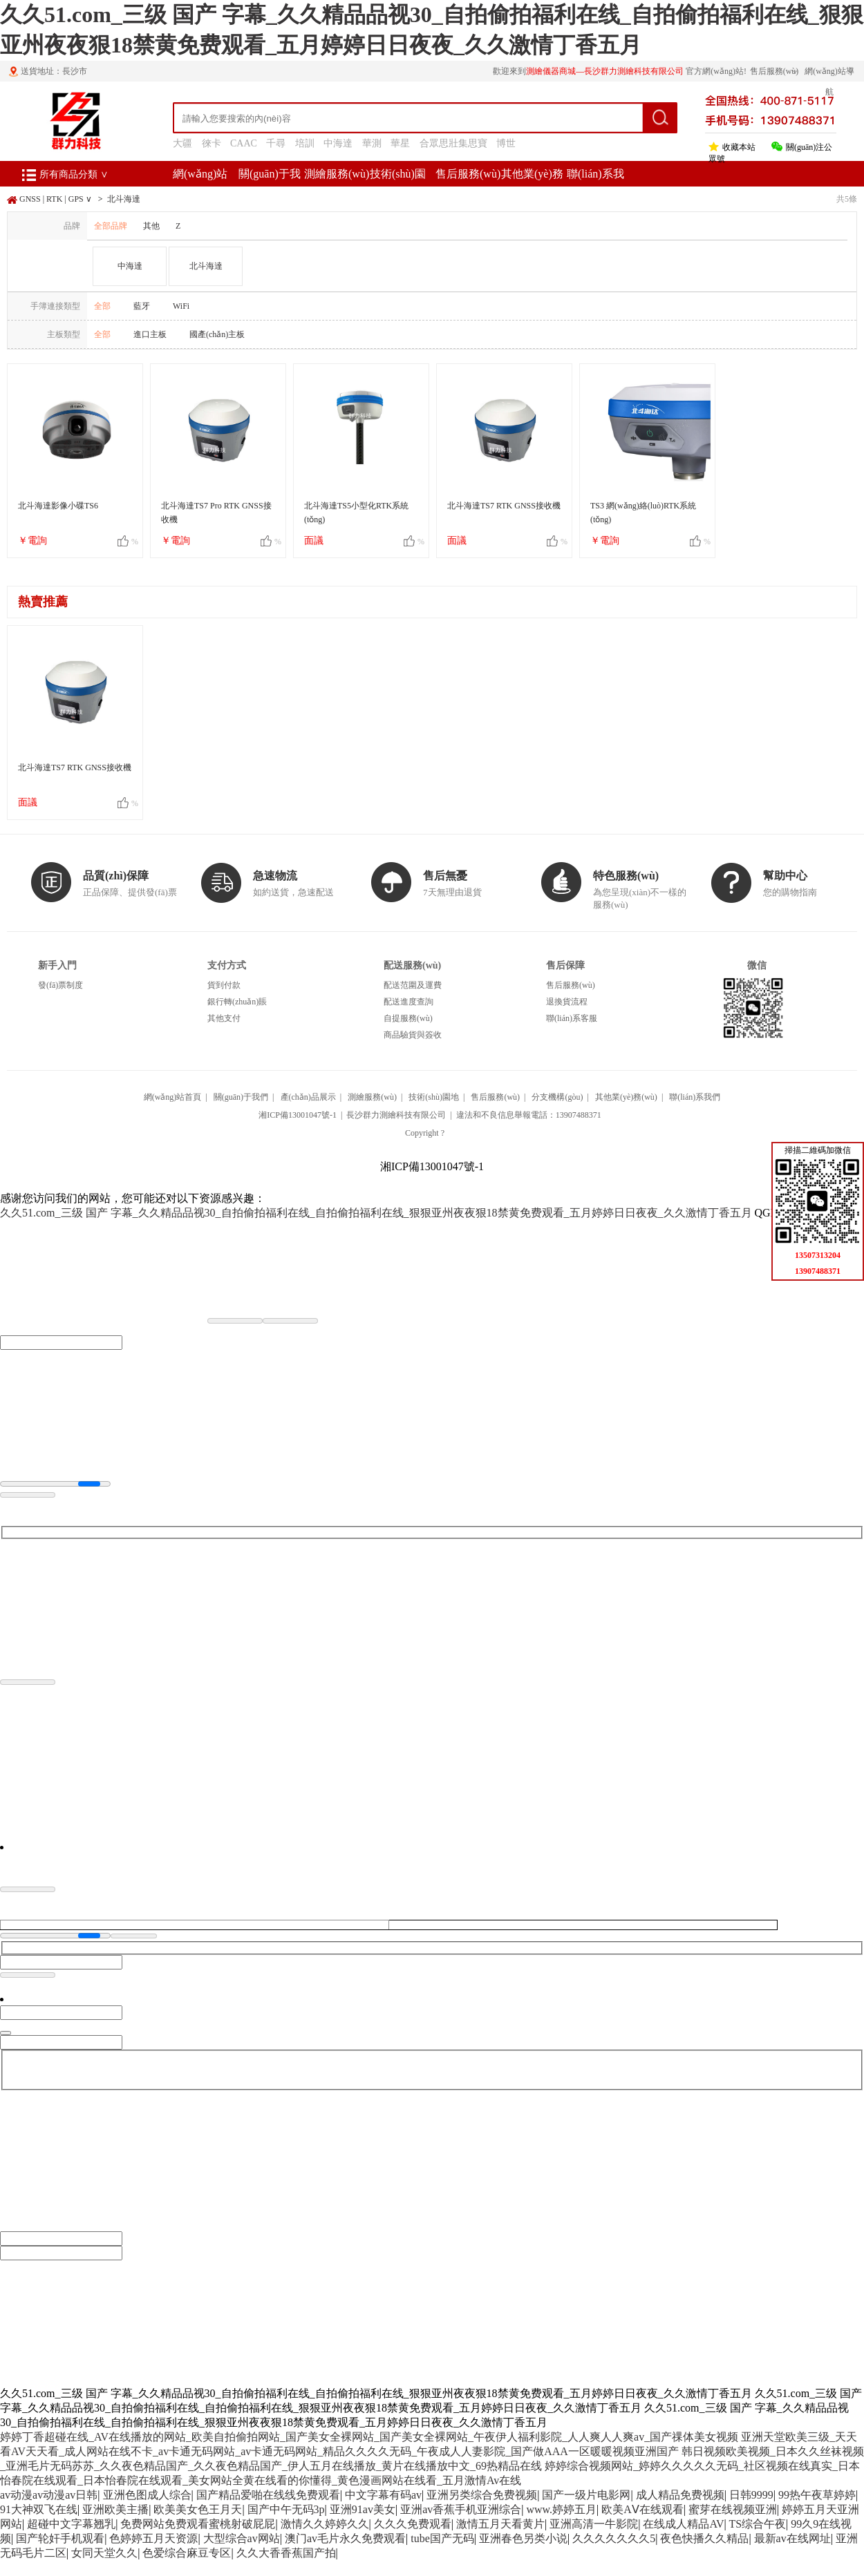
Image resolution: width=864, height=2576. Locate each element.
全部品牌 (110, 226)
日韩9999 (751, 2495)
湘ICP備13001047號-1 (298, 1115)
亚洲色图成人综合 (147, 2495)
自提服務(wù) (408, 1018)
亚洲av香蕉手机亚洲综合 (460, 2509)
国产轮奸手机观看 (60, 2538)
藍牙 (141, 306)
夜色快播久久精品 (704, 2538)
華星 (400, 143)
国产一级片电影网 (586, 2495)
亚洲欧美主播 (115, 2509)
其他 (151, 226)
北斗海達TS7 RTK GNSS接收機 (504, 506)
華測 (372, 143)
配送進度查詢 (408, 1001)
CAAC (243, 143)
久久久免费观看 (412, 2524)
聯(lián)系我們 (694, 1097)
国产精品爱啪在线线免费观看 (268, 2495)
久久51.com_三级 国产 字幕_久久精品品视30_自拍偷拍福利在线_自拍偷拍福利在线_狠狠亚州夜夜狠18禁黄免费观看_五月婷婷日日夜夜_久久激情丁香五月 (376, 1213)
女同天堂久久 (104, 2553)
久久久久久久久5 (613, 2538)
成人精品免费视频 (680, 2495)
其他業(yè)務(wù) (626, 1097)
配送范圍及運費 (413, 985)
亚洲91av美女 (362, 2509)
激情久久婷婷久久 (325, 2524)
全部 (102, 306)
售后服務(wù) (467, 174)
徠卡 (211, 143)
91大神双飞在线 (38, 2509)
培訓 (304, 143)
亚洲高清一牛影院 (594, 2524)
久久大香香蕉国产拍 (286, 2553)
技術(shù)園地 (433, 1097)
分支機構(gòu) (557, 1097)
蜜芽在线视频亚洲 (732, 2509)
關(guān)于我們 (241, 1097)
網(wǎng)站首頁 (173, 1097)
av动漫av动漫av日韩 (48, 2495)
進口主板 (150, 334)
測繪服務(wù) (336, 174)
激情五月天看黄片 (500, 2524)
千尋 (275, 143)
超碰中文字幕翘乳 (71, 2524)
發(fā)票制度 (60, 985)
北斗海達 (123, 199)
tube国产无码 (442, 2538)
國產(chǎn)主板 (217, 334)
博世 (506, 143)
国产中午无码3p (286, 2509)
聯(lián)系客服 (571, 1018)
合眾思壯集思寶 (453, 143)
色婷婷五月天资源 (153, 2538)
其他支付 (224, 1018)
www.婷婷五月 (561, 2509)
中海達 (338, 143)
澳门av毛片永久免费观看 (345, 2538)
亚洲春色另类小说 (523, 2538)
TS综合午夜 (757, 2524)
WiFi (181, 306)
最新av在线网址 (792, 2538)
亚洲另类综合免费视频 (481, 2495)
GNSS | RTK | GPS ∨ (55, 199)
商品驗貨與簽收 (413, 1035)
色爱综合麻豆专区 (186, 2553)
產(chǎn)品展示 (308, 1097)
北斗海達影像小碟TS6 (58, 506)
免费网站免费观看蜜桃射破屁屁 (197, 2524)
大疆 (182, 143)
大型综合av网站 (241, 2538)
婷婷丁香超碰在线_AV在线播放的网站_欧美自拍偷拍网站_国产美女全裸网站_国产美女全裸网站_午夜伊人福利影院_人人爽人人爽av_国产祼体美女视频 (369, 2437)
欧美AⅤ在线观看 (642, 2509)
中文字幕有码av (383, 2495)
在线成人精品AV (683, 2524)
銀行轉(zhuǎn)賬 (237, 1001)
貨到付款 (224, 985)
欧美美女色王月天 (197, 2509)
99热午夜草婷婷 (817, 2495)
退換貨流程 (567, 1001)
